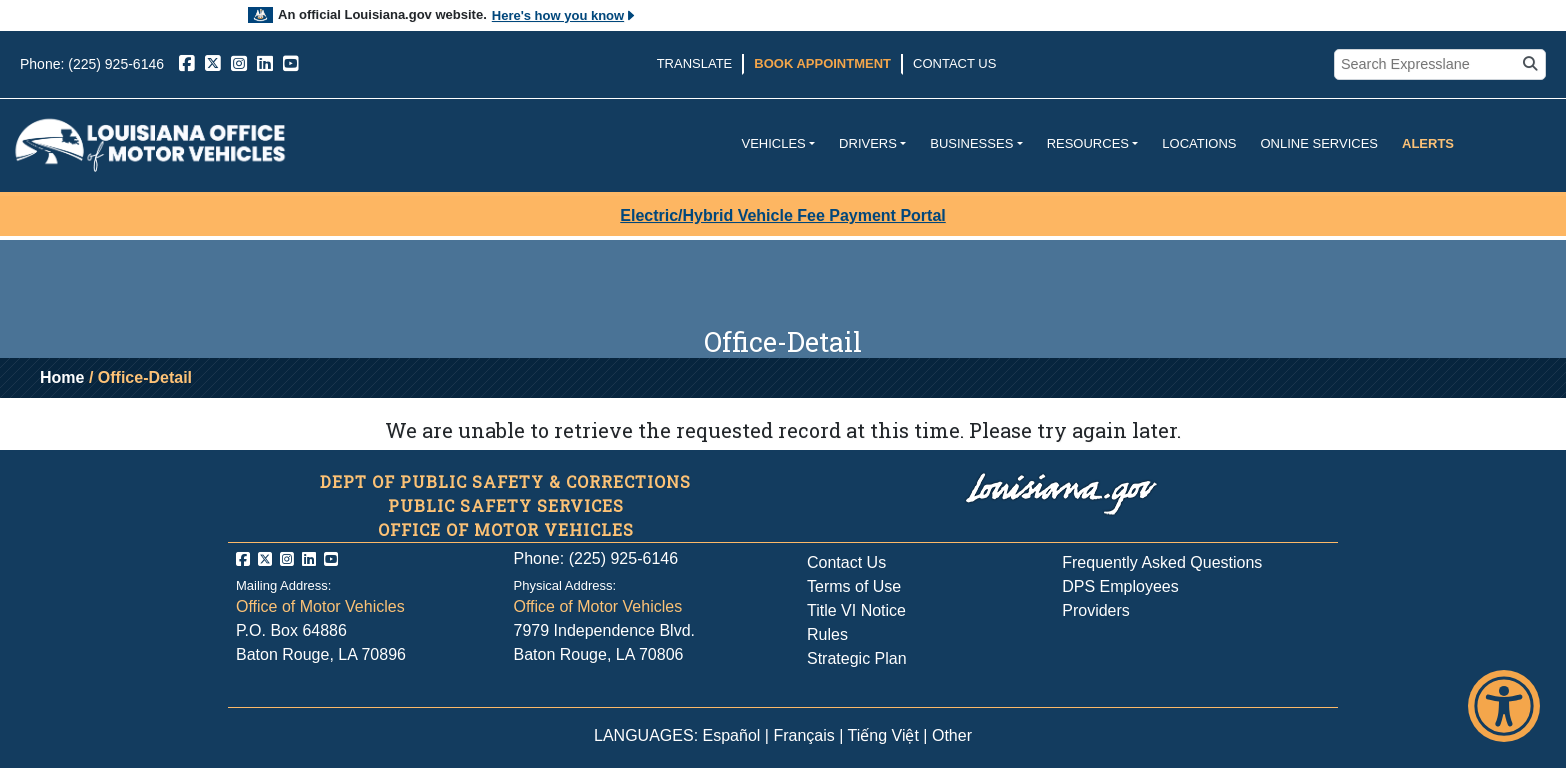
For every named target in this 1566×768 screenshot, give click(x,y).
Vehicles (773, 143)
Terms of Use (854, 586)
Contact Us (954, 63)
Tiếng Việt (883, 735)
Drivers (868, 143)
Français (803, 735)
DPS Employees (1120, 586)
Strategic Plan (857, 658)
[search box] (1428, 65)
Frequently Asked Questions (1162, 562)
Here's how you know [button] (564, 15)
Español (732, 735)
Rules (827, 634)
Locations (1199, 143)
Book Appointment (822, 63)
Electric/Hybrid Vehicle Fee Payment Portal (782, 215)
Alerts (1428, 143)
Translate (695, 63)
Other (952, 735)
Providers (1096, 610)
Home (62, 377)
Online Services (1319, 143)
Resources (1088, 143)
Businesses (971, 143)
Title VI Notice (856, 610)
